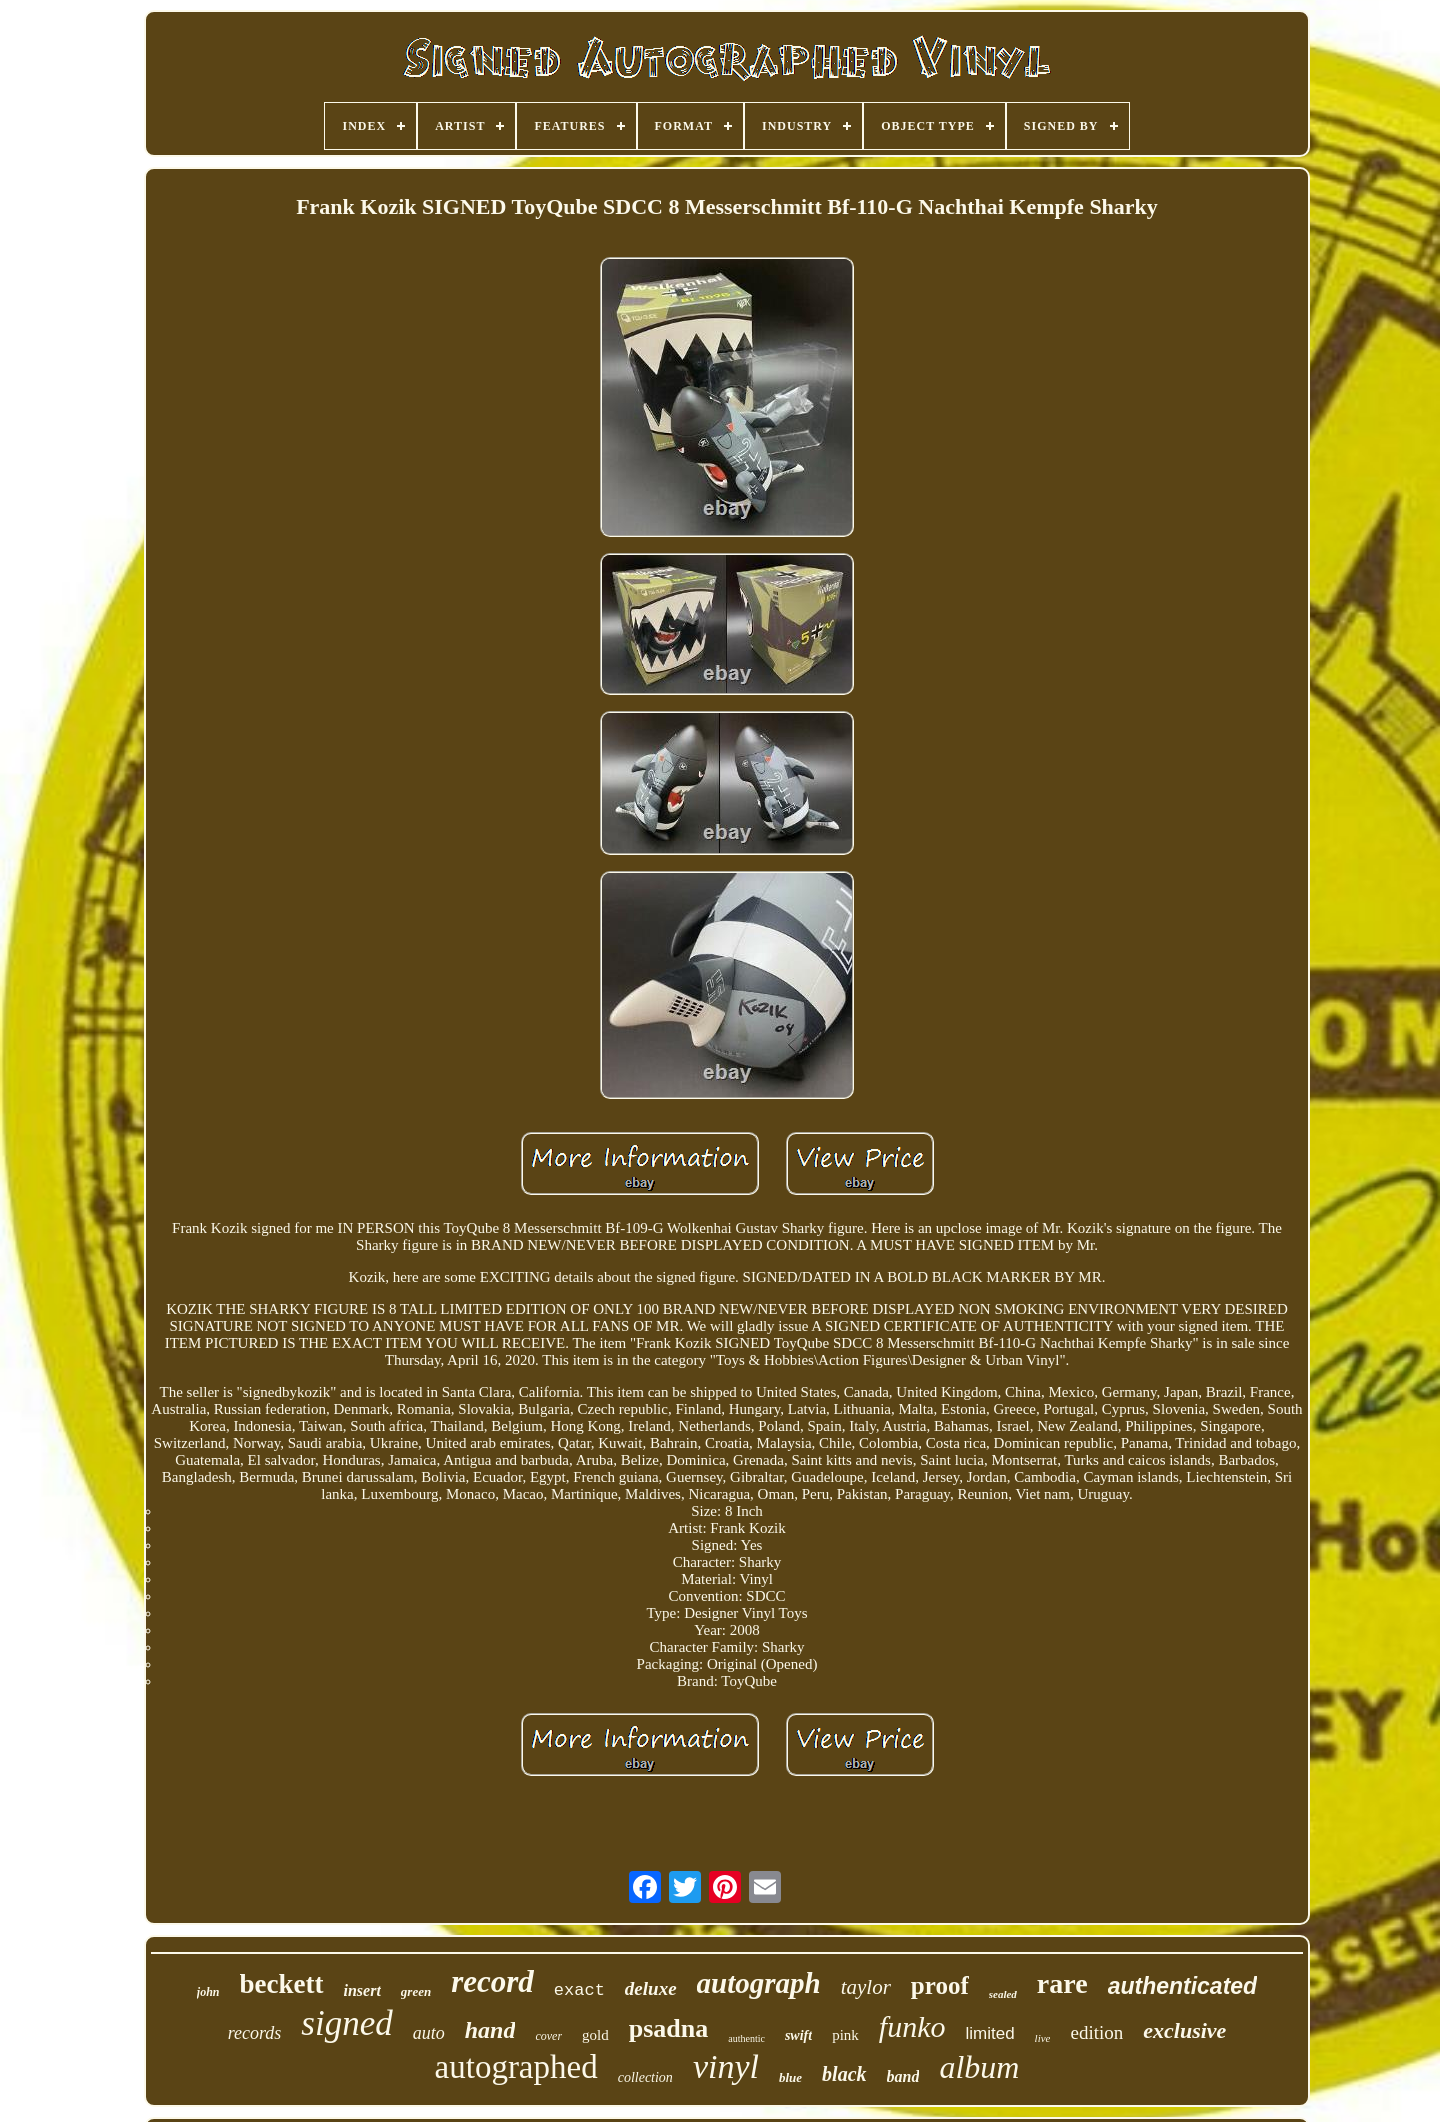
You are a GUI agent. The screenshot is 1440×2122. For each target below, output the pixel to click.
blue (790, 2077)
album (979, 2067)
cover (548, 2036)
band (903, 2076)
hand (490, 2030)
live (1043, 2038)
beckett (282, 1984)
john (208, 1992)
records (255, 2033)
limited (989, 2033)
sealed (1003, 1994)
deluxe (651, 1988)
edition (1096, 2032)
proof (940, 1985)
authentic (746, 2038)
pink (845, 2035)
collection (645, 2077)
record (492, 1981)
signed (346, 2023)
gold (595, 2035)
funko (912, 2026)
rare (1062, 1983)
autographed (516, 2067)
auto (429, 2033)
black (844, 2074)
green (416, 1991)
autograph (759, 1983)
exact (579, 1990)
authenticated (1183, 1986)
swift (798, 2035)
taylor (866, 1987)
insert (362, 1990)
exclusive (1184, 2030)
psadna (669, 2028)
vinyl (726, 2066)
